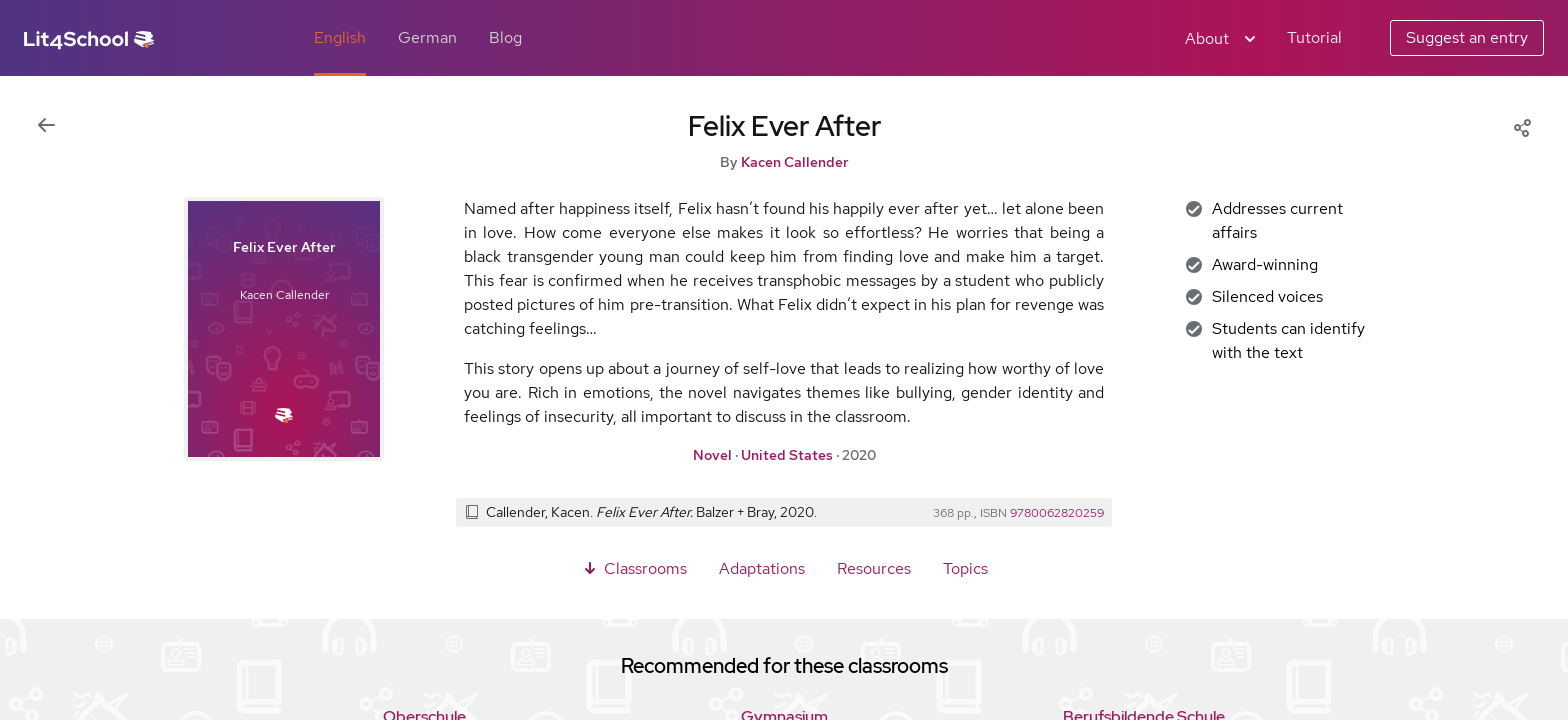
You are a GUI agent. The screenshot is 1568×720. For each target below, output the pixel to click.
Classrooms (633, 568)
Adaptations (762, 568)
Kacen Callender (795, 162)
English (340, 37)
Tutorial (1314, 37)
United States (787, 455)
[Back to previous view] (46, 126)
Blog (505, 37)
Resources (874, 568)
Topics (965, 568)
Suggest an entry (1467, 37)
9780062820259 (1057, 513)
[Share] (1522, 126)
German (427, 37)
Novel (712, 455)
